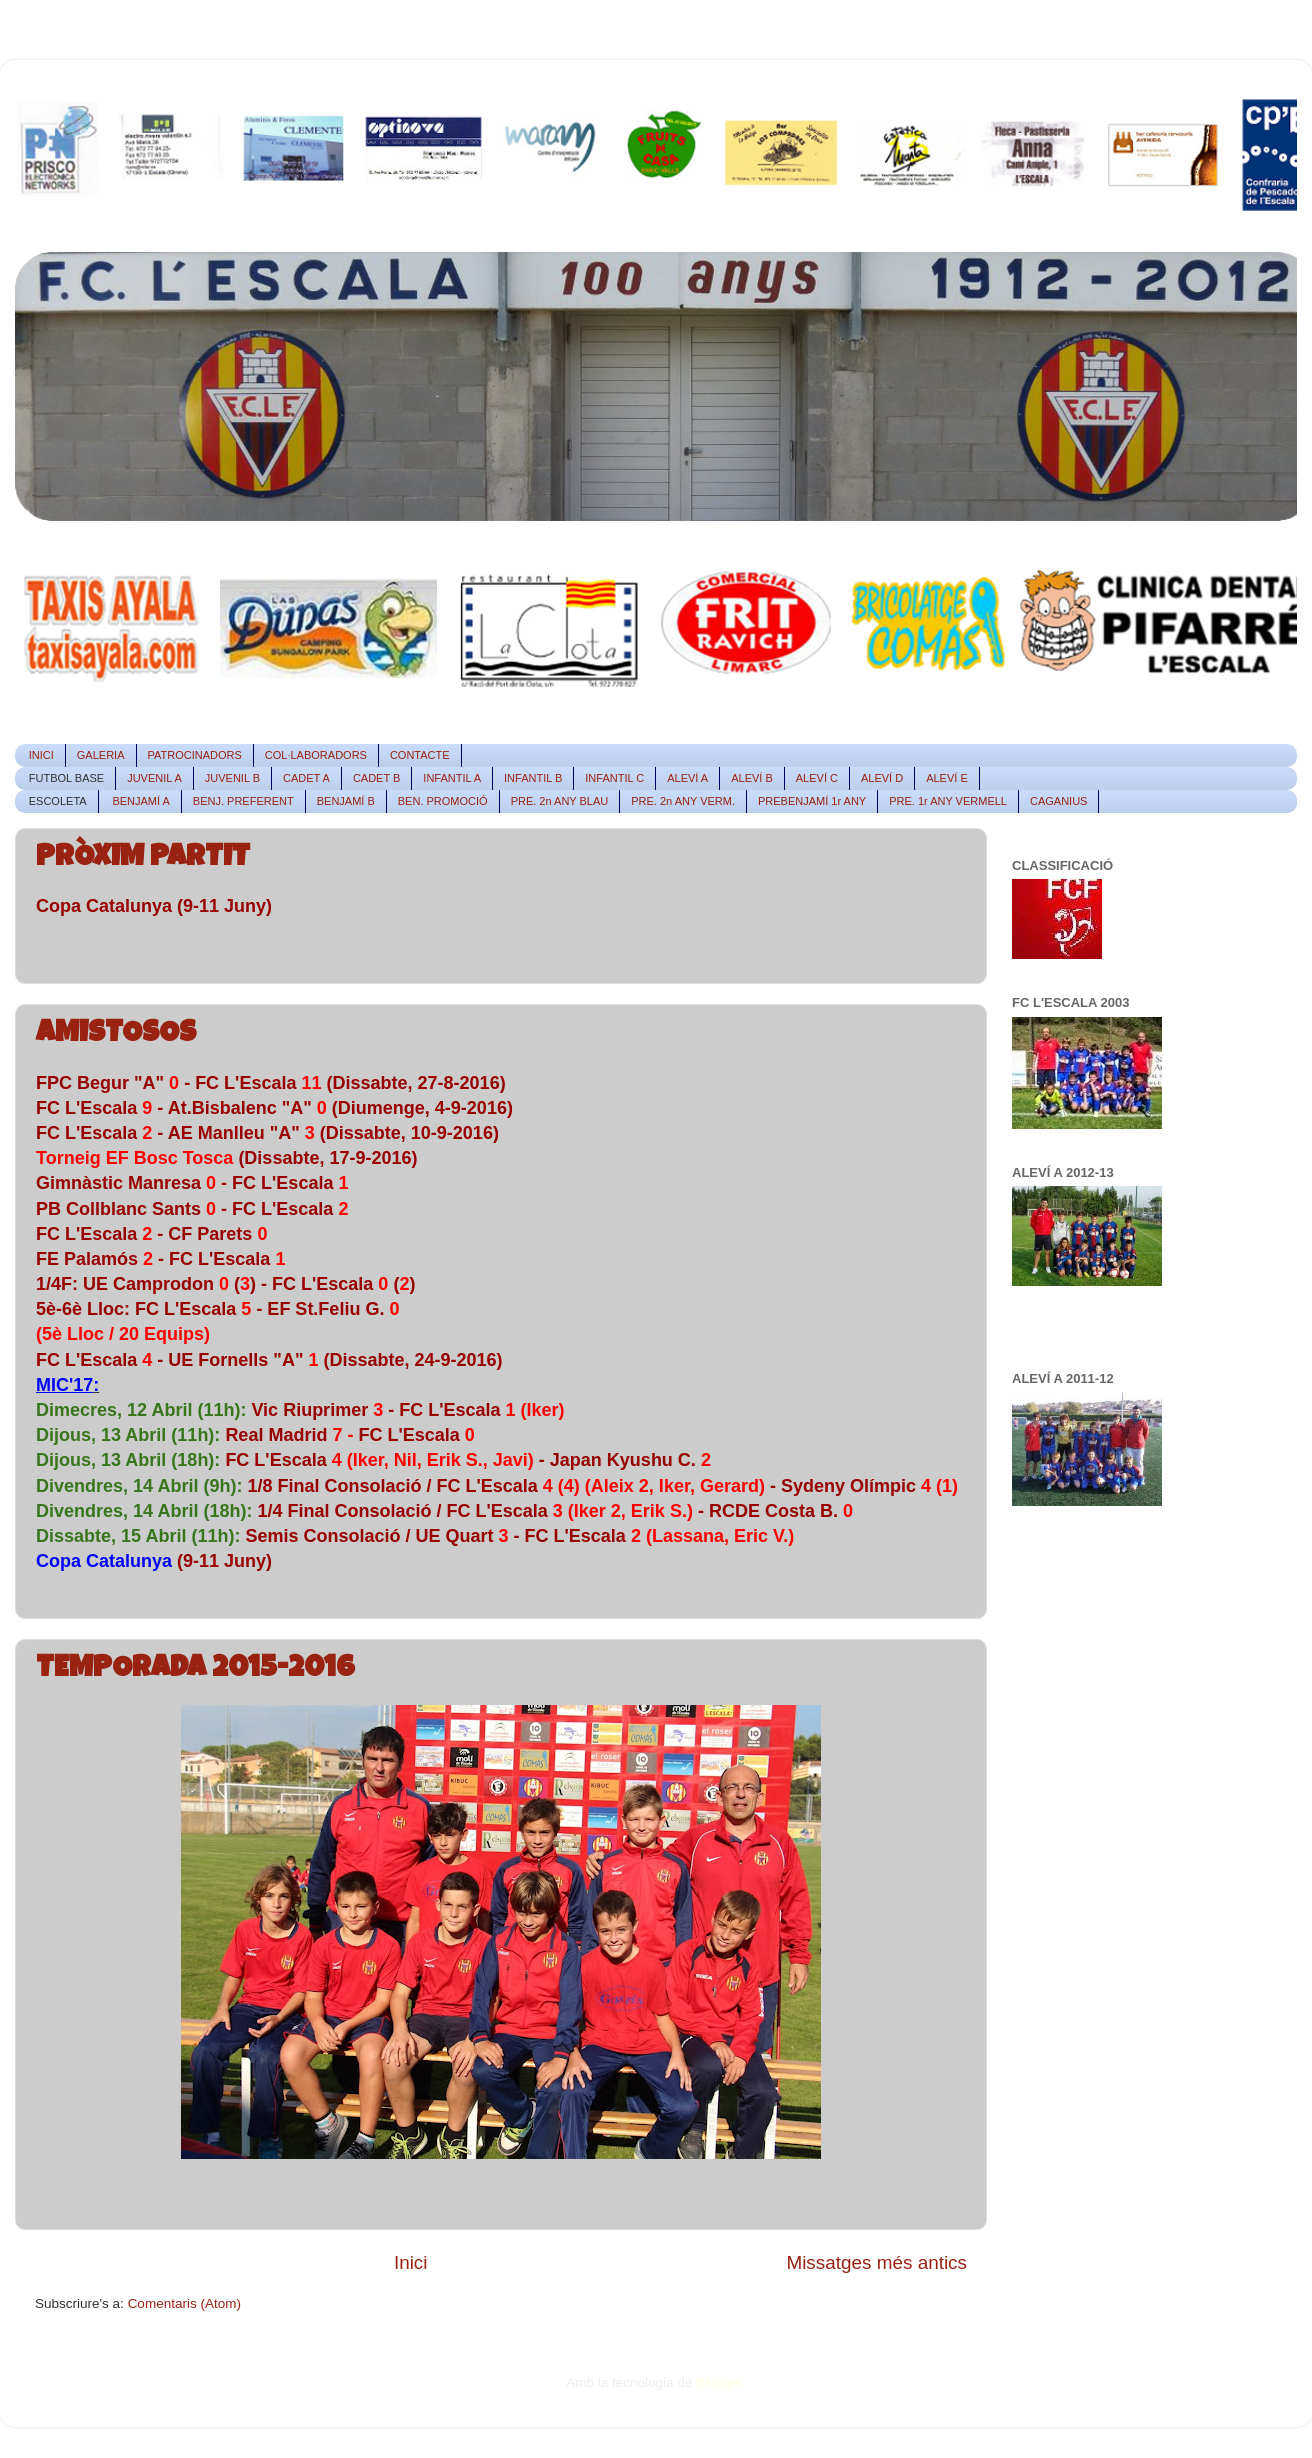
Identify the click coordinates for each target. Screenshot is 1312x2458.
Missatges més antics (876, 2262)
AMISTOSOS (116, 1035)
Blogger (719, 2382)
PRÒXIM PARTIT (143, 859)
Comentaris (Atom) (184, 2303)
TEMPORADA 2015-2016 (195, 1670)
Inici (411, 2262)
